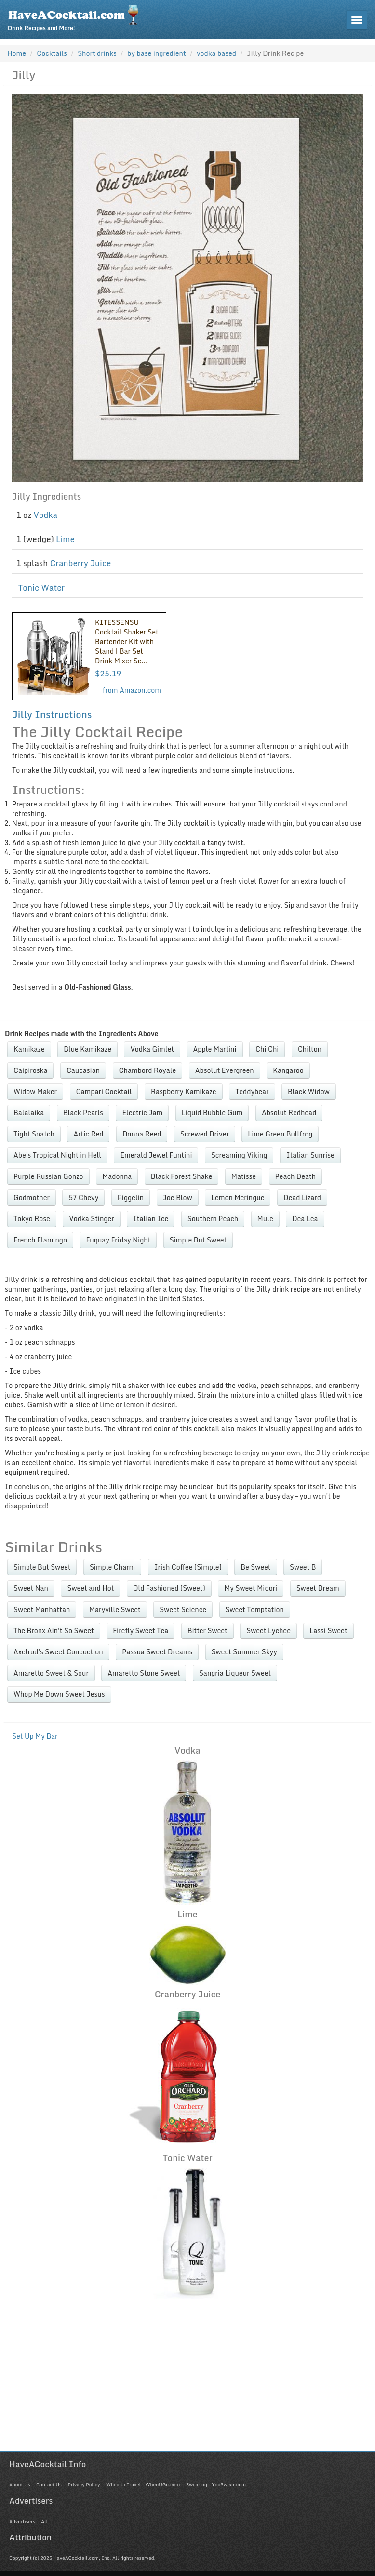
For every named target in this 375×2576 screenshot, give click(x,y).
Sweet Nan (30, 1588)
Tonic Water (41, 587)
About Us (19, 2484)
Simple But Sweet (198, 1239)
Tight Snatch (33, 1133)
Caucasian (83, 1070)
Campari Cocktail (104, 1091)
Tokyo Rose (31, 1218)
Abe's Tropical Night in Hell (57, 1155)
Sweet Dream (317, 1588)
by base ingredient (156, 53)
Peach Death (295, 1176)
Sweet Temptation (255, 1609)
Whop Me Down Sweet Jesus (59, 1694)
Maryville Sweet (115, 1609)
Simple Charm (112, 1566)
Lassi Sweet (328, 1630)
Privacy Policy (83, 2484)
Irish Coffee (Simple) (188, 1566)
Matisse (243, 1176)
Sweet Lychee (268, 1630)
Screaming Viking (239, 1155)
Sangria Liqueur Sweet (235, 1672)
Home (16, 53)
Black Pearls (83, 1112)
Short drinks (97, 53)
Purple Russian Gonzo (48, 1176)
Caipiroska (30, 1070)
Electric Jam (142, 1112)
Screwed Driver (204, 1133)
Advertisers (22, 2521)
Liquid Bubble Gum (212, 1112)
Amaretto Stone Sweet (143, 1672)
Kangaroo (288, 1070)
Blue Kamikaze (87, 1049)
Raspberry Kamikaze (183, 1091)
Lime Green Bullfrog (280, 1133)
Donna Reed (141, 1133)
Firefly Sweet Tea (140, 1630)
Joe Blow (177, 1197)
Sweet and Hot (90, 1588)
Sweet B (303, 1566)
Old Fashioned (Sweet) (169, 1588)
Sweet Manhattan (41, 1609)
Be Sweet (255, 1566)
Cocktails (52, 53)
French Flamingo (40, 1239)
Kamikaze (29, 1049)
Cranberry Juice (80, 562)
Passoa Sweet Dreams (157, 1651)
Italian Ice (150, 1218)
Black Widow (309, 1091)
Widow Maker (35, 1091)
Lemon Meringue (237, 1197)
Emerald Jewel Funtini (156, 1155)
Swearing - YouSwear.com (216, 2484)
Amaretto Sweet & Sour (51, 1672)
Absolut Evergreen (224, 1070)
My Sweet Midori (250, 1588)
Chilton (309, 1049)
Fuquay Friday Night (118, 1239)
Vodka (46, 514)
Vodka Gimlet (152, 1049)
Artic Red (88, 1133)
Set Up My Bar (35, 1736)
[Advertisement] (187, 2383)
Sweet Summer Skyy (244, 1651)
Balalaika (28, 1112)
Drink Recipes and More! (76, 17)
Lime (65, 538)
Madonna (117, 1176)
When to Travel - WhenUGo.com (143, 2484)
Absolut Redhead (289, 1112)
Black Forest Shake (181, 1176)
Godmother (31, 1197)
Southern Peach (213, 1218)
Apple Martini (215, 1049)
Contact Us (49, 2484)
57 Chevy (83, 1197)
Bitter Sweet (208, 1630)
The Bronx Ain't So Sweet (53, 1630)
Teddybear (251, 1091)
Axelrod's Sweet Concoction (58, 1651)
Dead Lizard (302, 1197)
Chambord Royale (147, 1070)
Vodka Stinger (91, 1218)
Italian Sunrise (310, 1155)
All (44, 2521)
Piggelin (131, 1197)
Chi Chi (267, 1049)
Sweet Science (183, 1609)
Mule (265, 1218)
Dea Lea (305, 1218)
